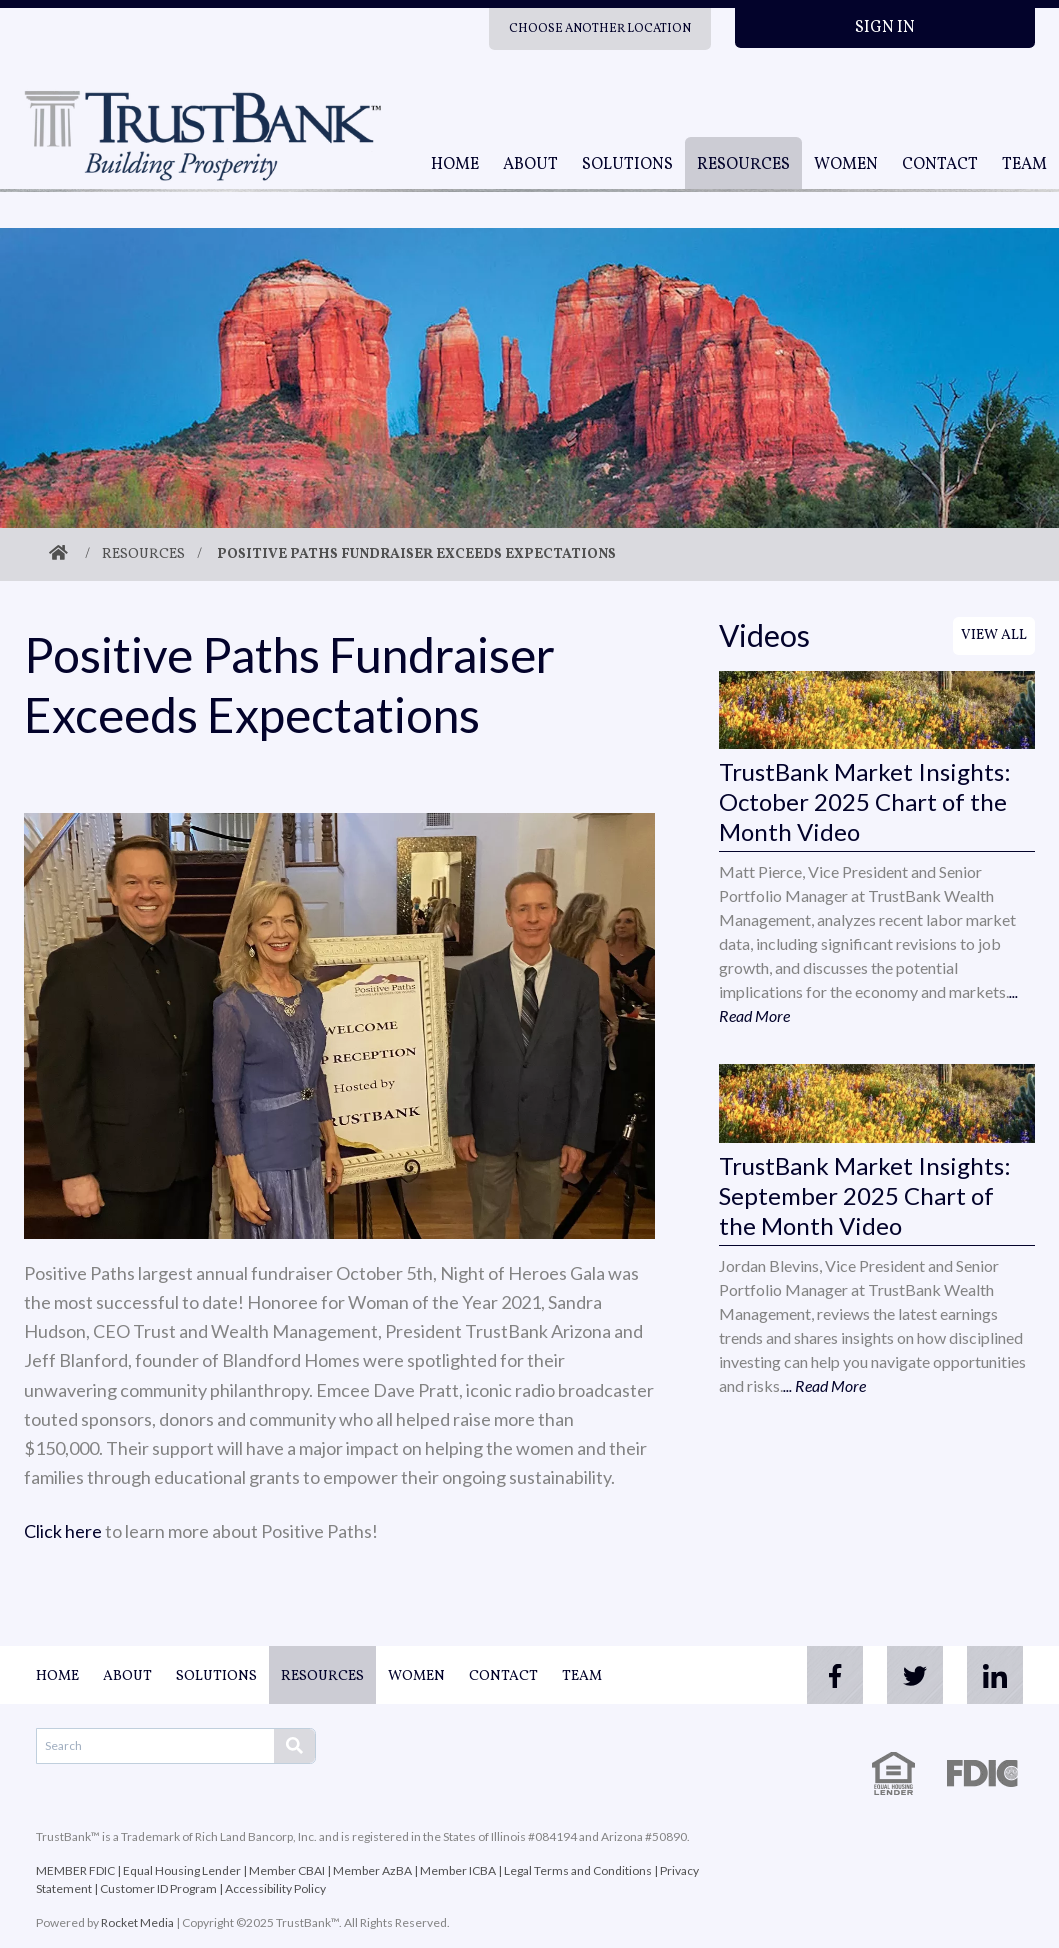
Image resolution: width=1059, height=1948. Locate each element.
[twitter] (915, 1675)
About (530, 165)
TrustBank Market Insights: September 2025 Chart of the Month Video (865, 1195)
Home (455, 165)
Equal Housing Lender (182, 1870)
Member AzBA (372, 1870)
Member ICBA (458, 1870)
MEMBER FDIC (75, 1870)
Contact (940, 165)
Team (1024, 165)
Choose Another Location (600, 29)
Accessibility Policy (275, 1888)
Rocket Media (137, 1922)
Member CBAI (287, 1870)
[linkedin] (995, 1675)
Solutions (627, 165)
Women (846, 165)
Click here (63, 1531)
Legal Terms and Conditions (578, 1870)
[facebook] (835, 1675)
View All (994, 635)
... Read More (824, 1385)
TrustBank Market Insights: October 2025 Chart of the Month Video (865, 801)
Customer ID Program (158, 1888)
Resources (743, 165)
